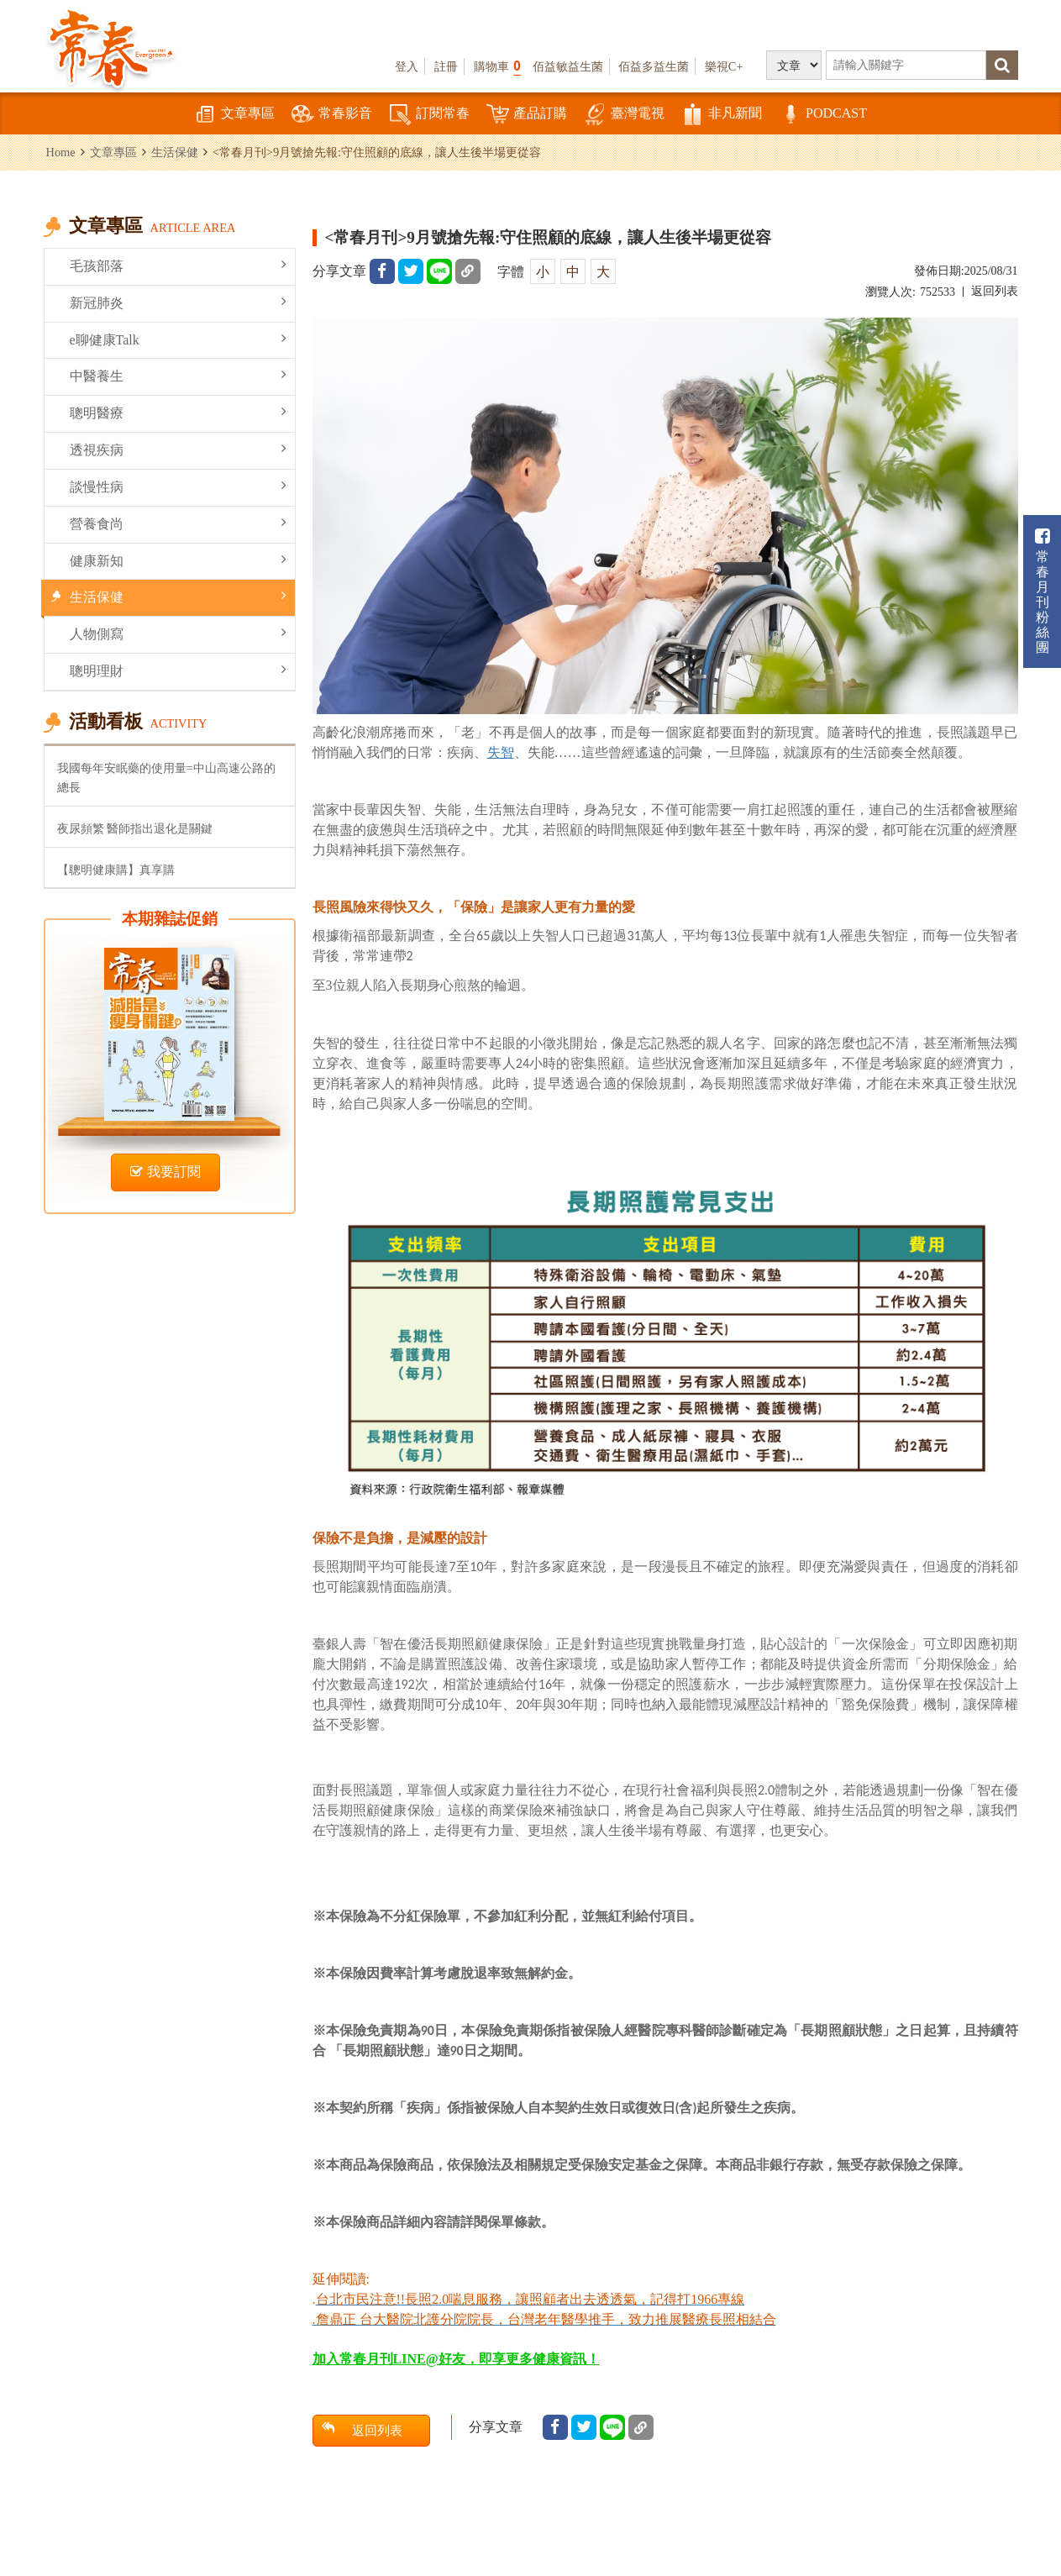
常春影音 (332, 114)
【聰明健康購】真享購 (116, 869)
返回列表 (994, 291)
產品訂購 (526, 114)
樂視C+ (724, 66)
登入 (406, 66)
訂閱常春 (429, 114)
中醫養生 (178, 375)
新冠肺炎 (178, 302)
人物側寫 (178, 633)
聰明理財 (178, 670)
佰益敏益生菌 (568, 66)
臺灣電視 (624, 114)
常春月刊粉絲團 (1042, 591)
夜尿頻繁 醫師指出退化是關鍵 (135, 828)
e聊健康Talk (178, 339)
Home (61, 152)
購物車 (497, 66)
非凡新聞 (721, 114)
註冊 (446, 66)
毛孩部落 (178, 265)
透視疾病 (178, 449)
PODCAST (823, 114)
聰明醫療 (178, 412)
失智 (500, 752)
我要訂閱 (165, 1171)
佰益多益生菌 (653, 66)
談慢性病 (178, 486)
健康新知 (178, 560)
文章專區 (234, 114)
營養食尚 (178, 523)
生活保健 (174, 152)
